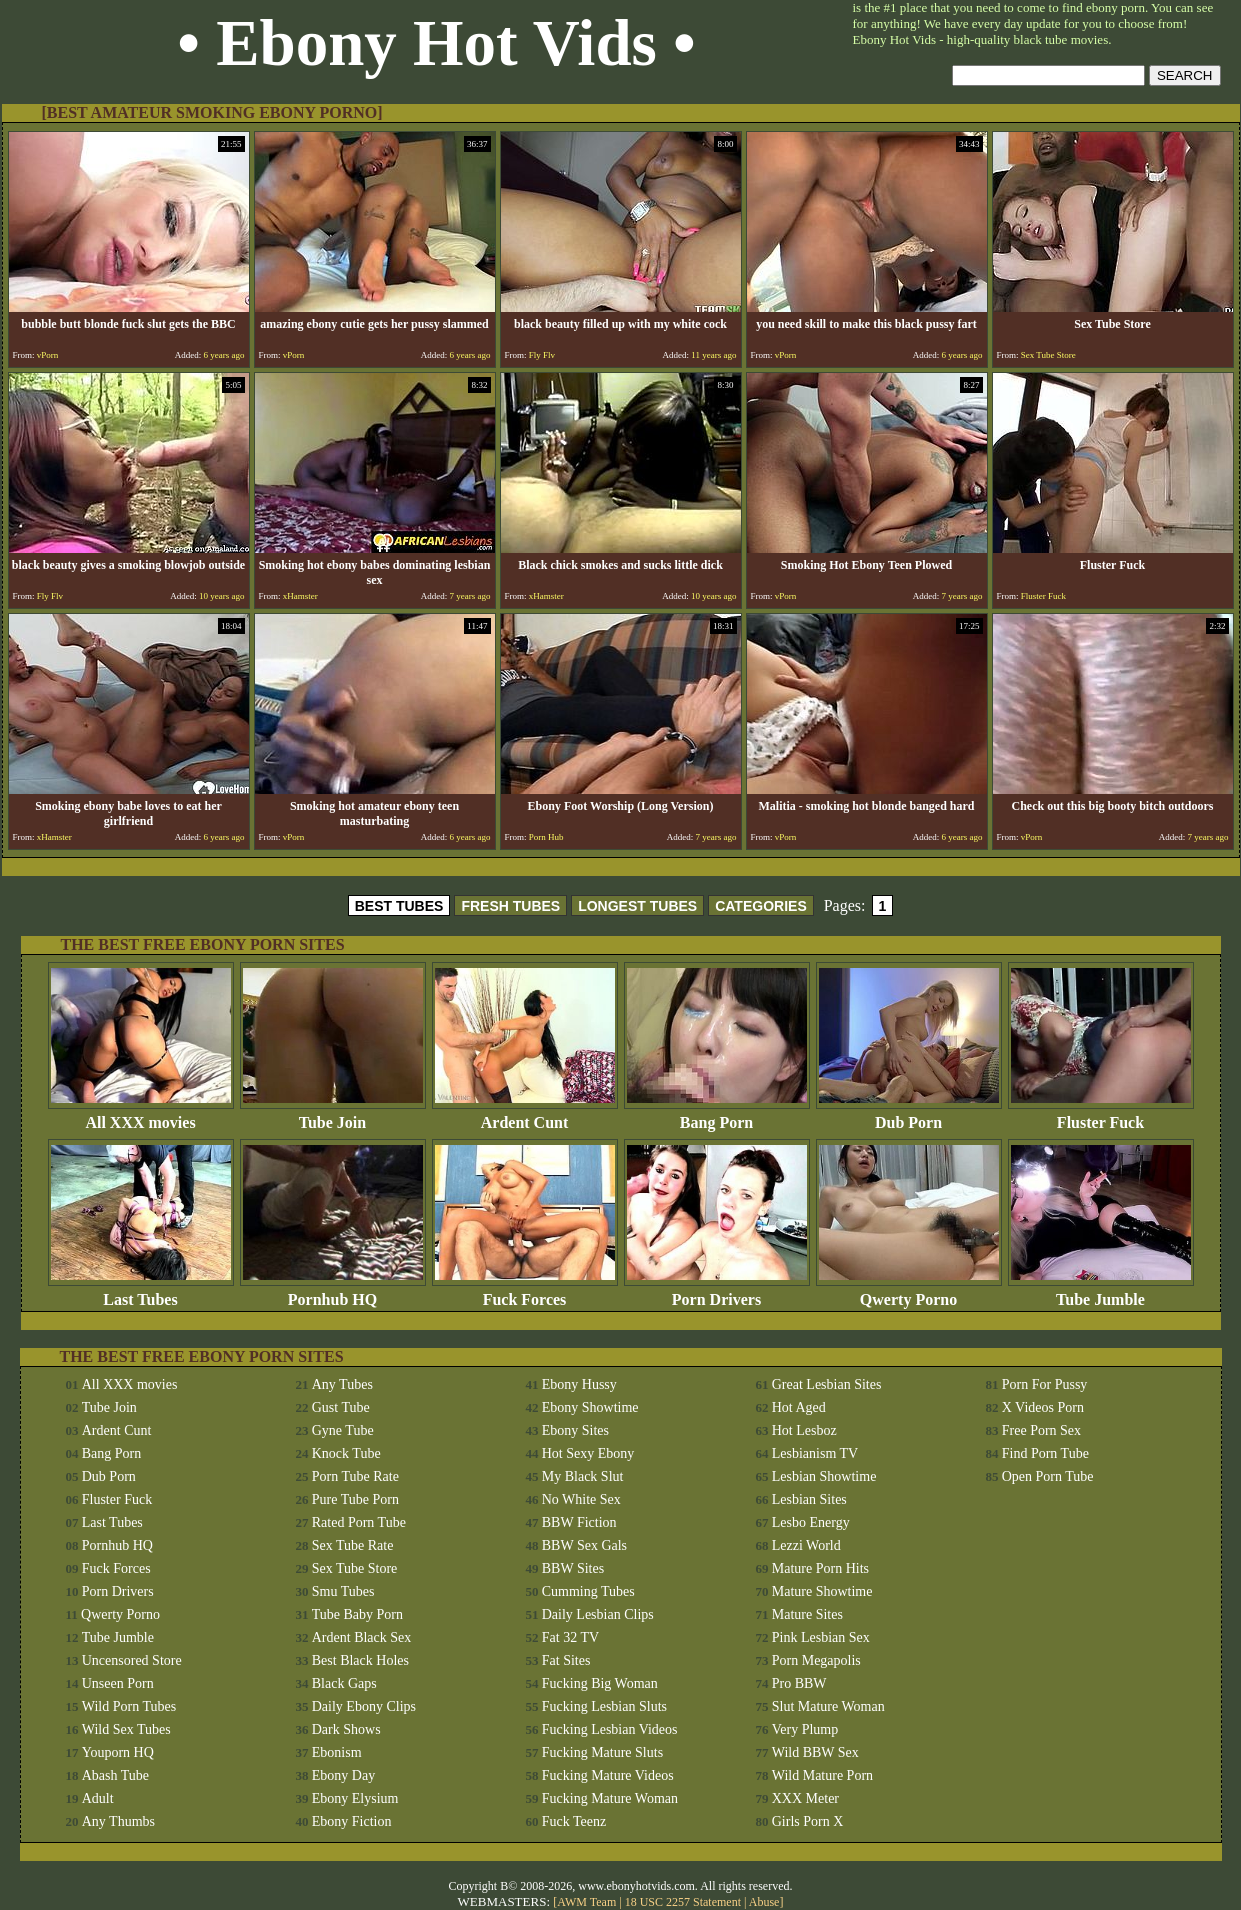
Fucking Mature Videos (608, 1775)
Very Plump (805, 1729)
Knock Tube (346, 1453)
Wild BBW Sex (815, 1752)
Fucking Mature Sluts (602, 1752)
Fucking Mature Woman (610, 1798)
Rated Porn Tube (359, 1522)
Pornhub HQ (333, 1292)
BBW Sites (573, 1568)
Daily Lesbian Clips (598, 1614)
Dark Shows (346, 1729)
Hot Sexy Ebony (588, 1453)
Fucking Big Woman (600, 1683)
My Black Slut (583, 1476)
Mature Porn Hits (820, 1568)
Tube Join (333, 1115)
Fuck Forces (525, 1292)
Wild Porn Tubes (129, 1706)
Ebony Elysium (355, 1798)
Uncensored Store (132, 1660)
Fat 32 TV (570, 1637)
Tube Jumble (1101, 1292)
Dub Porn (909, 1115)
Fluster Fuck (1101, 1115)
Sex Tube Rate (353, 1545)
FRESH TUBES (510, 906)
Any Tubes (342, 1384)
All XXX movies (141, 1115)
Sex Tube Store (355, 1568)
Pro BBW (799, 1683)
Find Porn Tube (1045, 1453)
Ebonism (337, 1752)
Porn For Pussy (1045, 1384)
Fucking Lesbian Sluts (604, 1706)
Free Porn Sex (1041, 1430)
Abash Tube (115, 1775)
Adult (98, 1798)
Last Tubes (141, 1292)
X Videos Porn (1043, 1407)
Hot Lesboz (804, 1430)
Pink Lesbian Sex (821, 1637)
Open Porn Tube (1048, 1476)
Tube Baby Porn (357, 1614)
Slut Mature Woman (828, 1706)
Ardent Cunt (525, 1115)
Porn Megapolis (816, 1660)
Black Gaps (344, 1683)
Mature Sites (807, 1614)
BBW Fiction (579, 1522)
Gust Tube (341, 1407)
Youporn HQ (118, 1752)
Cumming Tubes (588, 1591)
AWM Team (588, 1902)
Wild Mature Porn (822, 1775)
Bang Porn (717, 1115)
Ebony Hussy (579, 1384)
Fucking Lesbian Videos (610, 1729)
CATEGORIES (761, 906)
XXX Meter (805, 1798)
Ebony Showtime (590, 1407)
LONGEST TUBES (637, 906)
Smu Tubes (343, 1591)
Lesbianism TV (815, 1453)
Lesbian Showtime (824, 1476)
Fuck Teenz (574, 1821)
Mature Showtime (822, 1591)
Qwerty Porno (909, 1292)
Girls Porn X (808, 1821)
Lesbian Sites (809, 1499)
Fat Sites (566, 1660)
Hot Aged (799, 1407)
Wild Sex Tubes (126, 1729)
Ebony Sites (575, 1430)
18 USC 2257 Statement (683, 1902)
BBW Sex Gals (584, 1545)
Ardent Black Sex (362, 1637)
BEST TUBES (399, 906)
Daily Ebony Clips (364, 1706)
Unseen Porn (118, 1683)
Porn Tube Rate (355, 1476)
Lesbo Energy (811, 1522)
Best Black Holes (360, 1660)
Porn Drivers (717, 1292)
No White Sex (581, 1499)
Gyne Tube (343, 1430)
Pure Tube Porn (355, 1499)
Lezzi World (806, 1545)
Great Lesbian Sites (827, 1384)
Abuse (764, 1902)
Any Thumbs (118, 1821)
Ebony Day (343, 1775)
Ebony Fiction (352, 1821)
